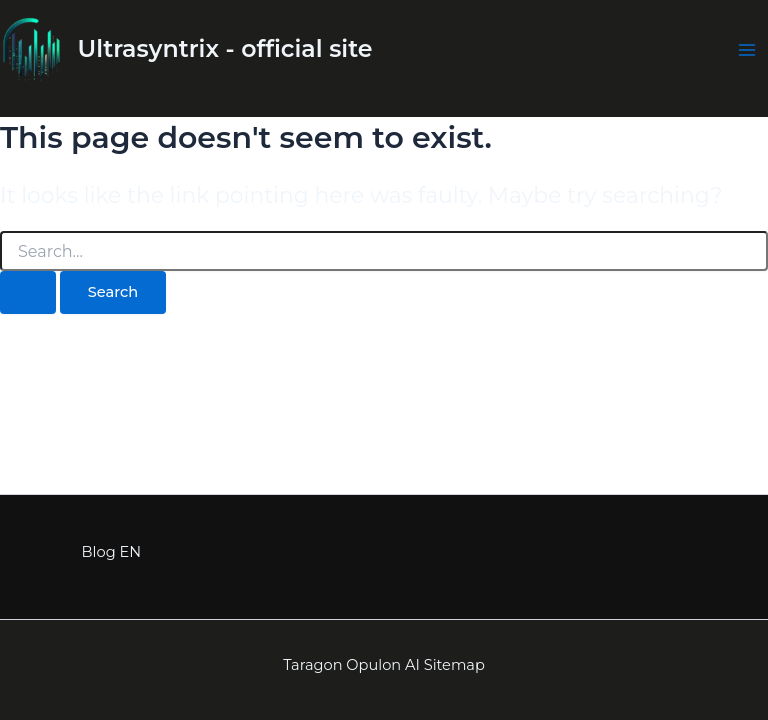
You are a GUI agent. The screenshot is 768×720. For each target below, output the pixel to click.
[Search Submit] (28, 292)
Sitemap (454, 665)
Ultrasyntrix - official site (225, 48)
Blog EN (111, 552)
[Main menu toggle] (747, 50)
